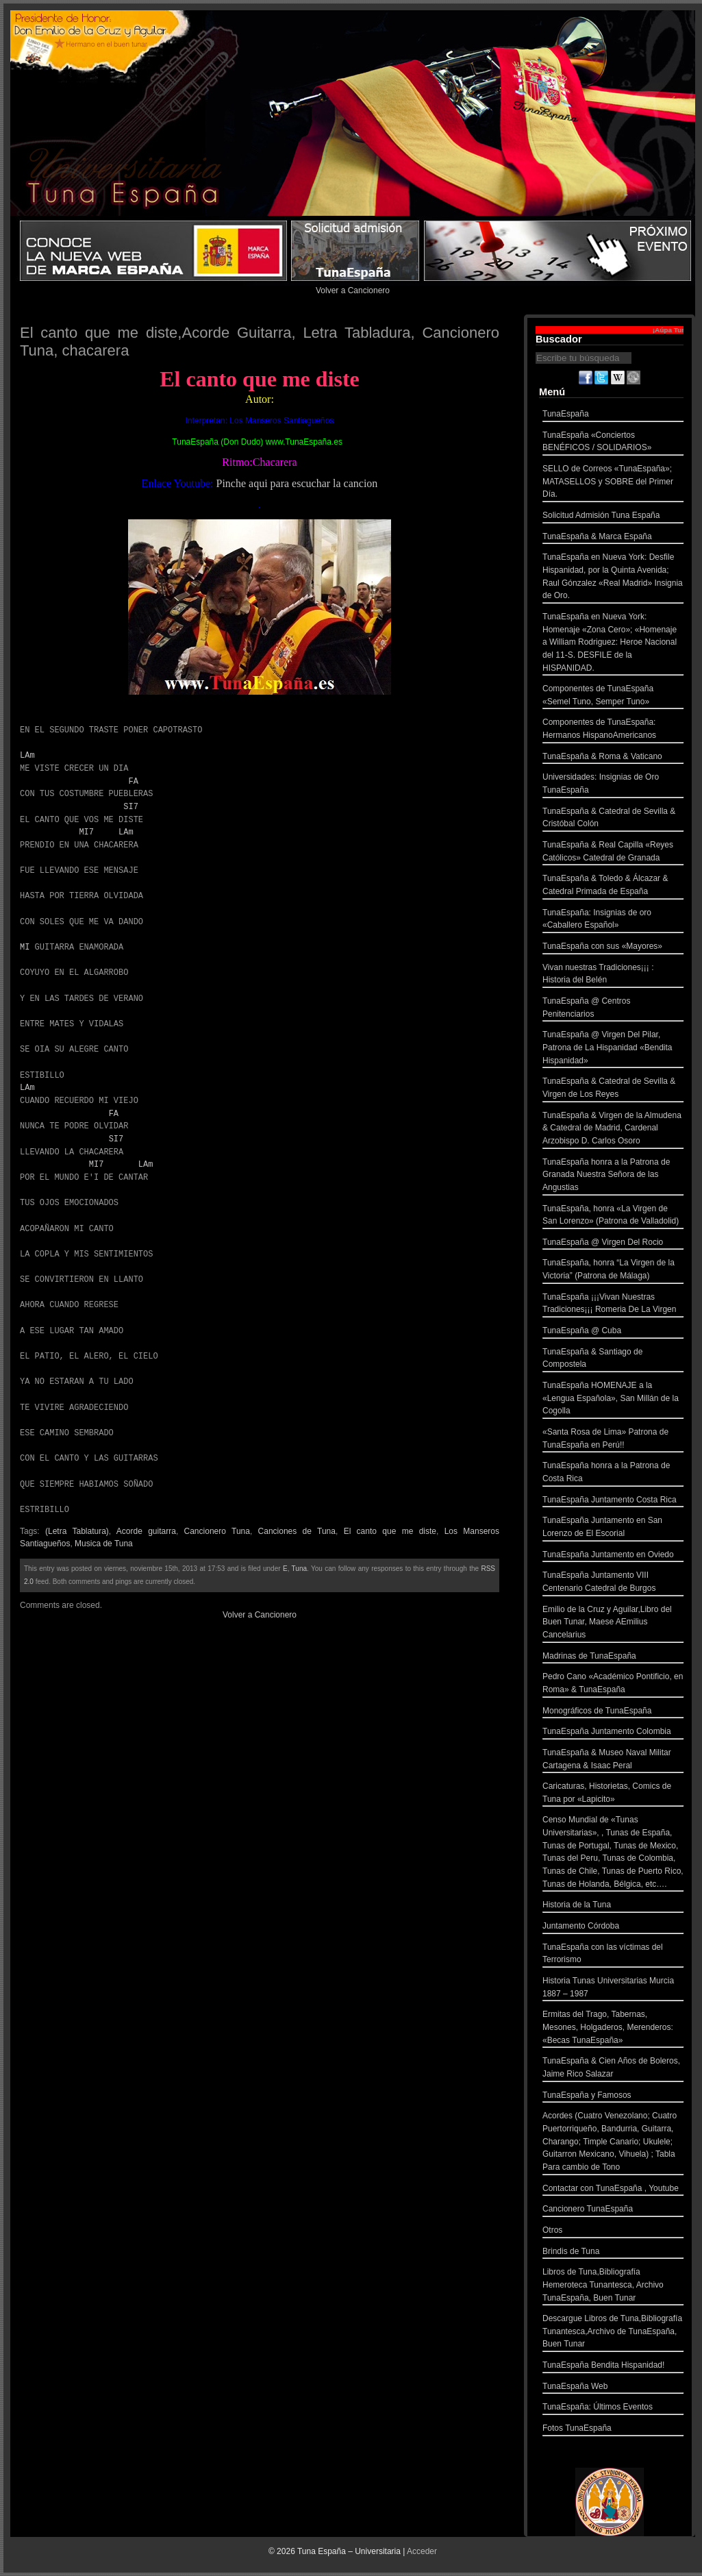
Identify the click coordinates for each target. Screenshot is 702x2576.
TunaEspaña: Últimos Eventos (613, 2408)
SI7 (130, 807)
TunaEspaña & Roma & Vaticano (613, 758)
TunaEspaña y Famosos (613, 2096)
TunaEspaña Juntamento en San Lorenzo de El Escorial (613, 1528)
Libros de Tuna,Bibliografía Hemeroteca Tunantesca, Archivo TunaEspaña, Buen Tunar (613, 2286)
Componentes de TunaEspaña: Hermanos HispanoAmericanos (613, 730)
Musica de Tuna (104, 1543)
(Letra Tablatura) (77, 1531)
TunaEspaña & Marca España (613, 538)
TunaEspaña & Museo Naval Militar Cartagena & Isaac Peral (613, 1760)
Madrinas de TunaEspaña (613, 1657)
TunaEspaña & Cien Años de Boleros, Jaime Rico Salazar (613, 2068)
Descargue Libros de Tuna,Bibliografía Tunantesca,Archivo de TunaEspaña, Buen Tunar (613, 2333)
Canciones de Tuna (297, 1531)
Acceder (422, 2551)
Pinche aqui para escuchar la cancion (296, 483)
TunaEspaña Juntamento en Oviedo (613, 1556)
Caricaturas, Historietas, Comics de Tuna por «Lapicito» (613, 1794)
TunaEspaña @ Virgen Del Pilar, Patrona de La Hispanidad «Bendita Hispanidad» (613, 1049)
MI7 (86, 832)
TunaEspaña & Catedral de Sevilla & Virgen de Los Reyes (613, 1089)
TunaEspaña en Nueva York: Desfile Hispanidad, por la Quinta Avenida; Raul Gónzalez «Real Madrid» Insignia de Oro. (613, 578)
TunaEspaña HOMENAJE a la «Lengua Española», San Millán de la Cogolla (613, 1399)
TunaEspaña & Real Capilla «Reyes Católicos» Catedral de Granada (613, 852)
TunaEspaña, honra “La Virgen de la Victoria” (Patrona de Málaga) (613, 1270)
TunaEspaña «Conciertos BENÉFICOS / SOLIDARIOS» (613, 443)
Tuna (299, 1568)
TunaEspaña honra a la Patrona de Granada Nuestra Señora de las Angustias (613, 1176)
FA (133, 781)
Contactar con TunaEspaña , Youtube (613, 2189)
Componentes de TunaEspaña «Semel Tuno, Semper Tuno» (613, 696)
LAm (27, 755)
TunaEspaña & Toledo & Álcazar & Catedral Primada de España (613, 886)
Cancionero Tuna (217, 1531)
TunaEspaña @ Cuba (613, 1332)
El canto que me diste (390, 1531)
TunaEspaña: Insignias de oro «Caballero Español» (613, 920)
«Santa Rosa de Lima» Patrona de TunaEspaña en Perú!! (613, 1439)
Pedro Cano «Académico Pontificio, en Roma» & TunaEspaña (613, 1684)
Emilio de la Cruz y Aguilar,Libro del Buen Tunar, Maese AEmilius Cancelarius (613, 1624)
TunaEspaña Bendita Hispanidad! (613, 2366)
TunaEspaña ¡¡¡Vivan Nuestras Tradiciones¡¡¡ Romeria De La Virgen (613, 1304)
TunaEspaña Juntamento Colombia (613, 1732)
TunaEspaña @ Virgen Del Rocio (613, 1243)
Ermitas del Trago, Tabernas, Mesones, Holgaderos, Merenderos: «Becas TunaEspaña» (613, 2028)
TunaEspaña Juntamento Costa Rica (613, 1501)
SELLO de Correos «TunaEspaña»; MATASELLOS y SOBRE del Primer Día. (613, 483)
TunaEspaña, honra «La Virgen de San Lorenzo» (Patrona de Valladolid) (613, 1216)
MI (24, 947)
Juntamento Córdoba (613, 1927)
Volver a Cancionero (353, 290)
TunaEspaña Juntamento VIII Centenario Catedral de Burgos (613, 1583)
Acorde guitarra (146, 1531)
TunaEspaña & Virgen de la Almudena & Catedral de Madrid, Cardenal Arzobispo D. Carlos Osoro (613, 1130)
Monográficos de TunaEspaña (613, 1712)
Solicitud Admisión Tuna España (613, 516)
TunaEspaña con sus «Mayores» (613, 947)
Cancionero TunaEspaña (613, 2210)
